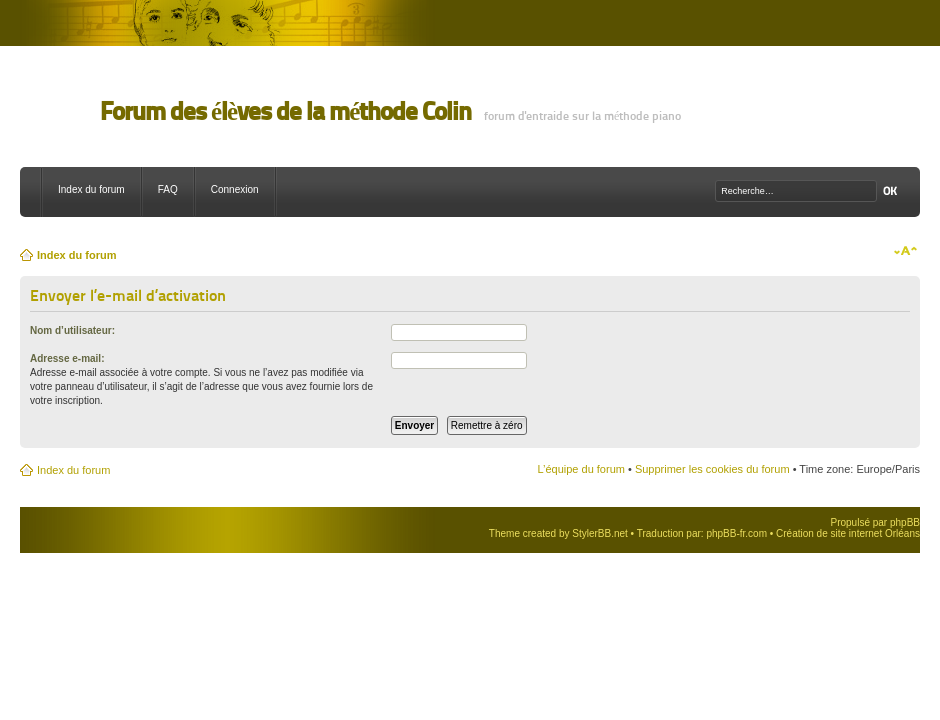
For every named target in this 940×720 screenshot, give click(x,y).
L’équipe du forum (580, 469)
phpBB (905, 522)
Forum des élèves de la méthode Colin (285, 111)
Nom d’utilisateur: (72, 330)
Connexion (235, 189)
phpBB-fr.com (736, 533)
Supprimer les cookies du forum (712, 469)
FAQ (168, 189)
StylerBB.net (600, 533)
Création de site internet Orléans (848, 533)
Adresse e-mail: (67, 358)
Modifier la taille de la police (905, 251)
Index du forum (91, 189)
